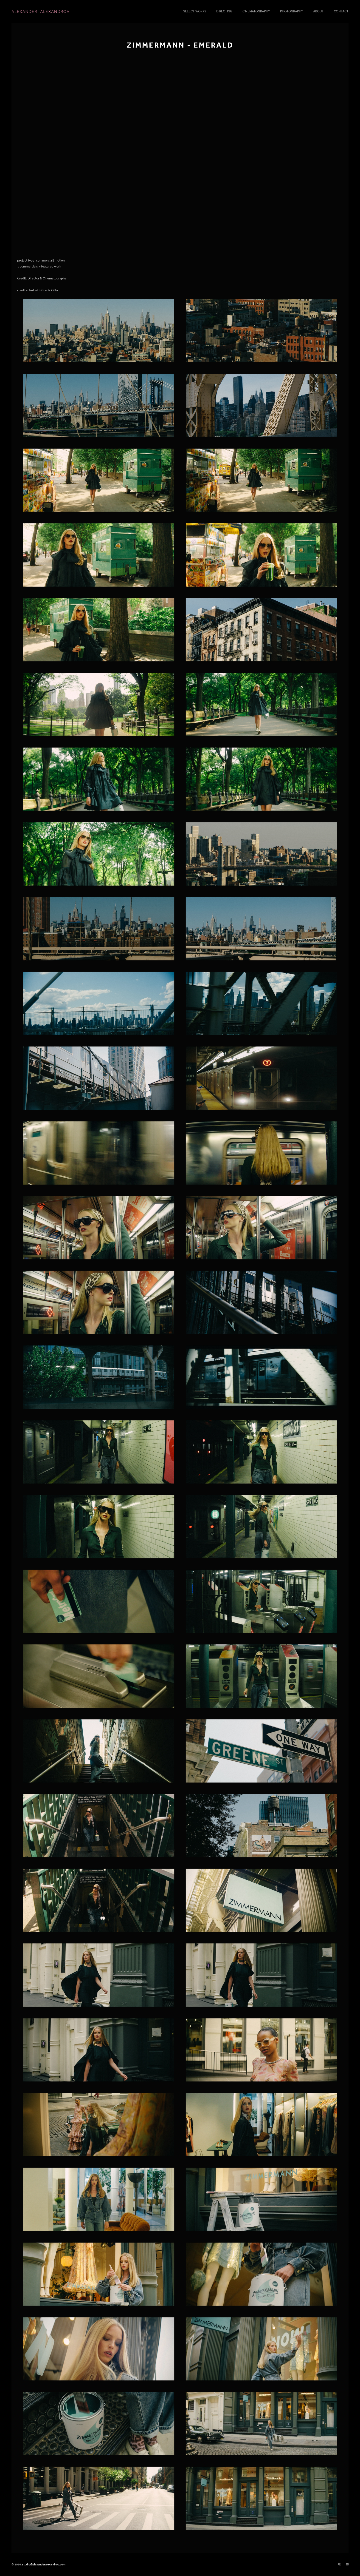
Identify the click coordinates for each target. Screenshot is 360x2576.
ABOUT (318, 11)
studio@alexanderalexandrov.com (43, 2564)
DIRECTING (224, 11)
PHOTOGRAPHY (291, 11)
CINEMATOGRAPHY (256, 11)
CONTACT (341, 11)
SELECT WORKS (194, 11)
